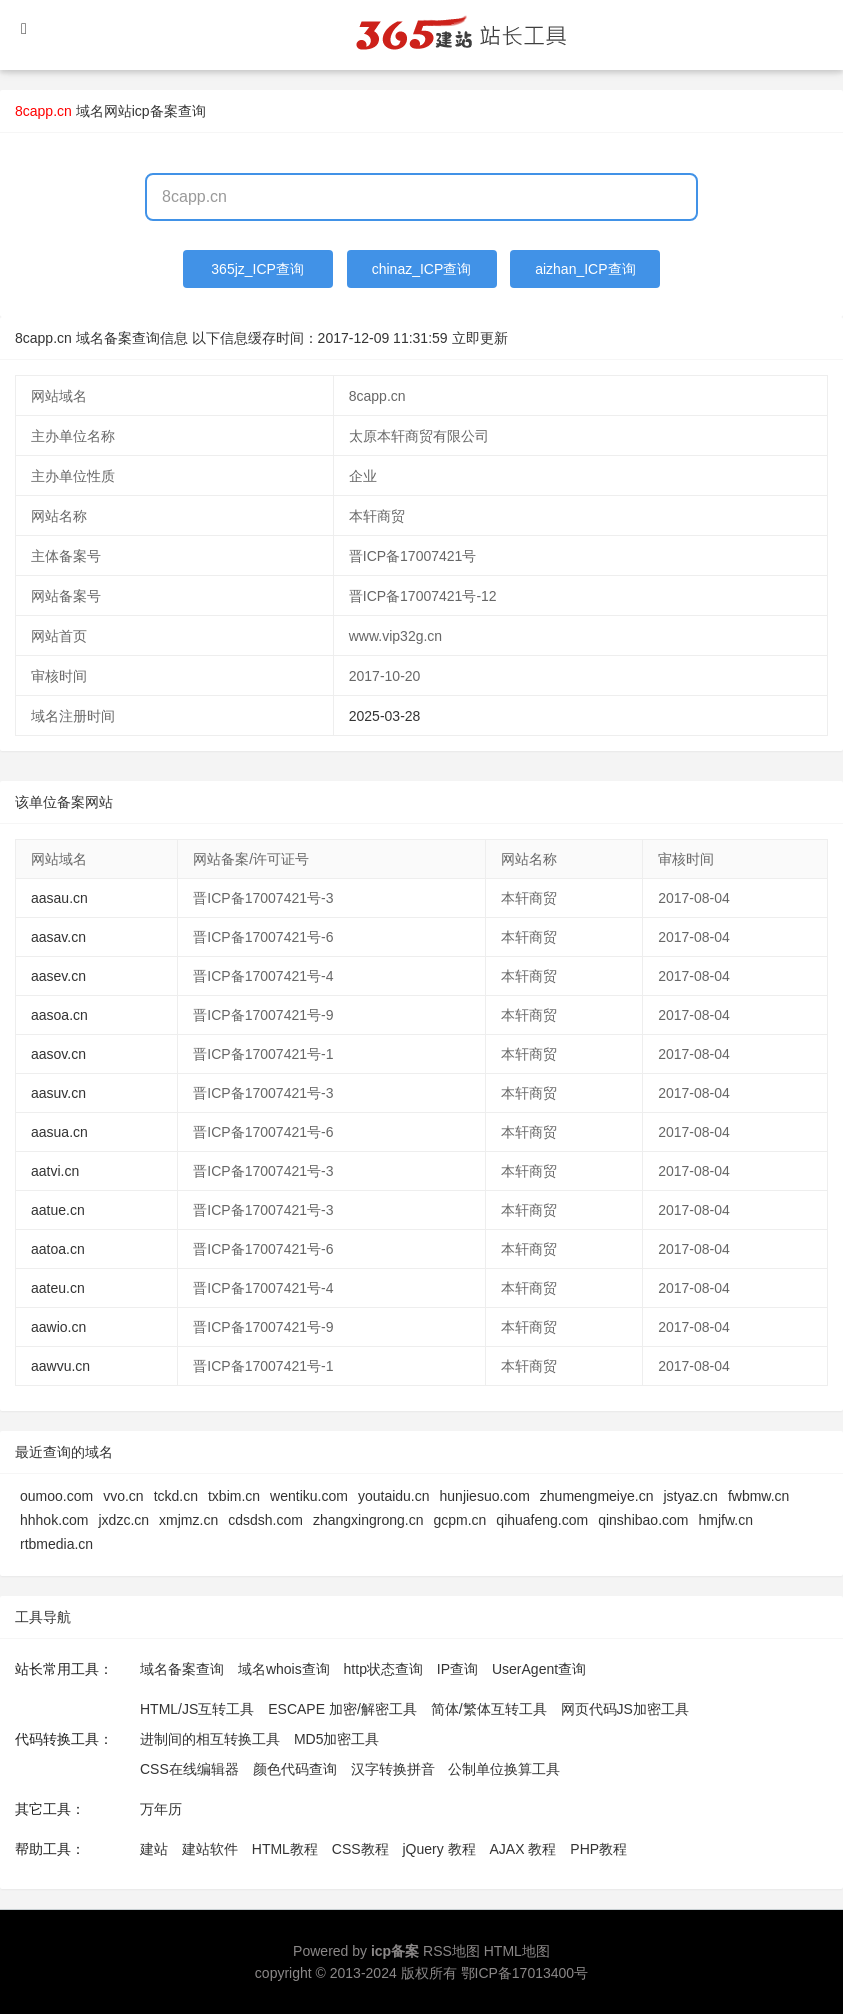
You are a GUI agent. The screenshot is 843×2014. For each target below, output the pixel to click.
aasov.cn (58, 1054)
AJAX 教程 (523, 1849)
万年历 (161, 1809)
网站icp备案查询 (155, 111)
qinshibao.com (643, 1520)
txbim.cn (234, 1496)
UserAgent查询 (539, 1669)
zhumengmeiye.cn (597, 1496)
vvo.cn (123, 1496)
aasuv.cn (58, 1093)
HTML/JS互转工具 (197, 1709)
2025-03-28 (385, 716)
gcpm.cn (459, 1520)
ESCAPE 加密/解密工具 (342, 1709)
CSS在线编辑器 (189, 1769)
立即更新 (480, 338)
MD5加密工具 (337, 1739)
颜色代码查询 (295, 1769)
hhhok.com (54, 1520)
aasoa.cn (59, 1015)
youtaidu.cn (394, 1496)
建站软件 (210, 1849)
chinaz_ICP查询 (422, 269)
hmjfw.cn (725, 1520)
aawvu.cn (60, 1366)
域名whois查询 (284, 1669)
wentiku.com (309, 1496)
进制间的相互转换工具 (210, 1739)
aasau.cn (59, 898)
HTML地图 (517, 1951)
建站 (154, 1849)
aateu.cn (58, 1288)
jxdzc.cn (123, 1520)
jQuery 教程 (438, 1849)
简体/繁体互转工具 (489, 1709)
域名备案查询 (182, 1669)
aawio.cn (58, 1327)
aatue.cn (58, 1210)
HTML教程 (285, 1849)
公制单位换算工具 (504, 1769)
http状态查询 (383, 1669)
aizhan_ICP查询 (585, 269)
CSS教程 (360, 1849)
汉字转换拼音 (393, 1769)
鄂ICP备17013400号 (525, 1973)
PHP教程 (598, 1849)
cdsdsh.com (265, 1520)
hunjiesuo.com (485, 1496)
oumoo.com (56, 1496)
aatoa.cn (58, 1249)
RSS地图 (451, 1951)
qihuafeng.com (542, 1520)
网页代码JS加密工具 (625, 1709)
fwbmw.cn (758, 1496)
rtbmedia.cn (56, 1544)
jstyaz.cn (690, 1496)
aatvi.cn (55, 1171)
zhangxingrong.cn (368, 1520)
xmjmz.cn (188, 1520)
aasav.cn (58, 937)
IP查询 (457, 1669)
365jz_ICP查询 (257, 269)
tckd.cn (176, 1496)
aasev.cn (58, 976)
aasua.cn (59, 1132)
